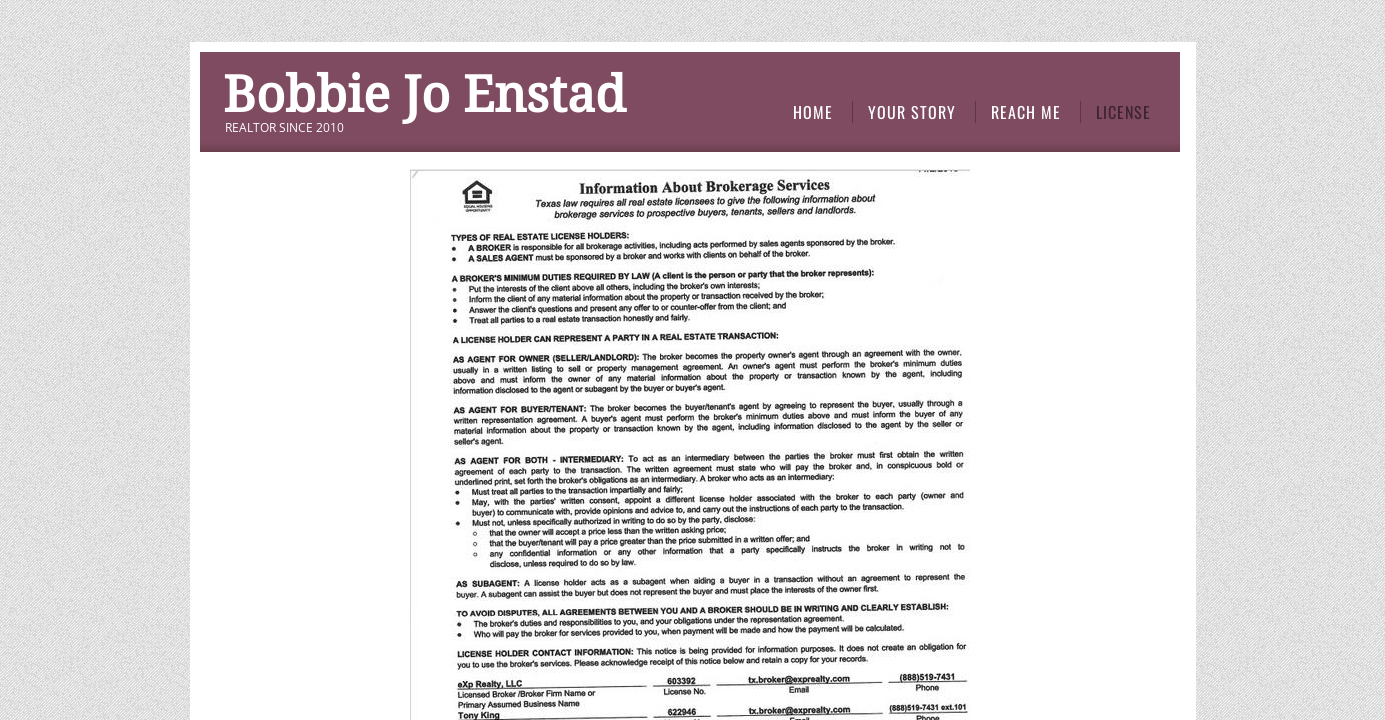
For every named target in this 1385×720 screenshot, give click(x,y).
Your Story (912, 112)
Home (813, 112)
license (1123, 112)
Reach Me (1026, 112)
